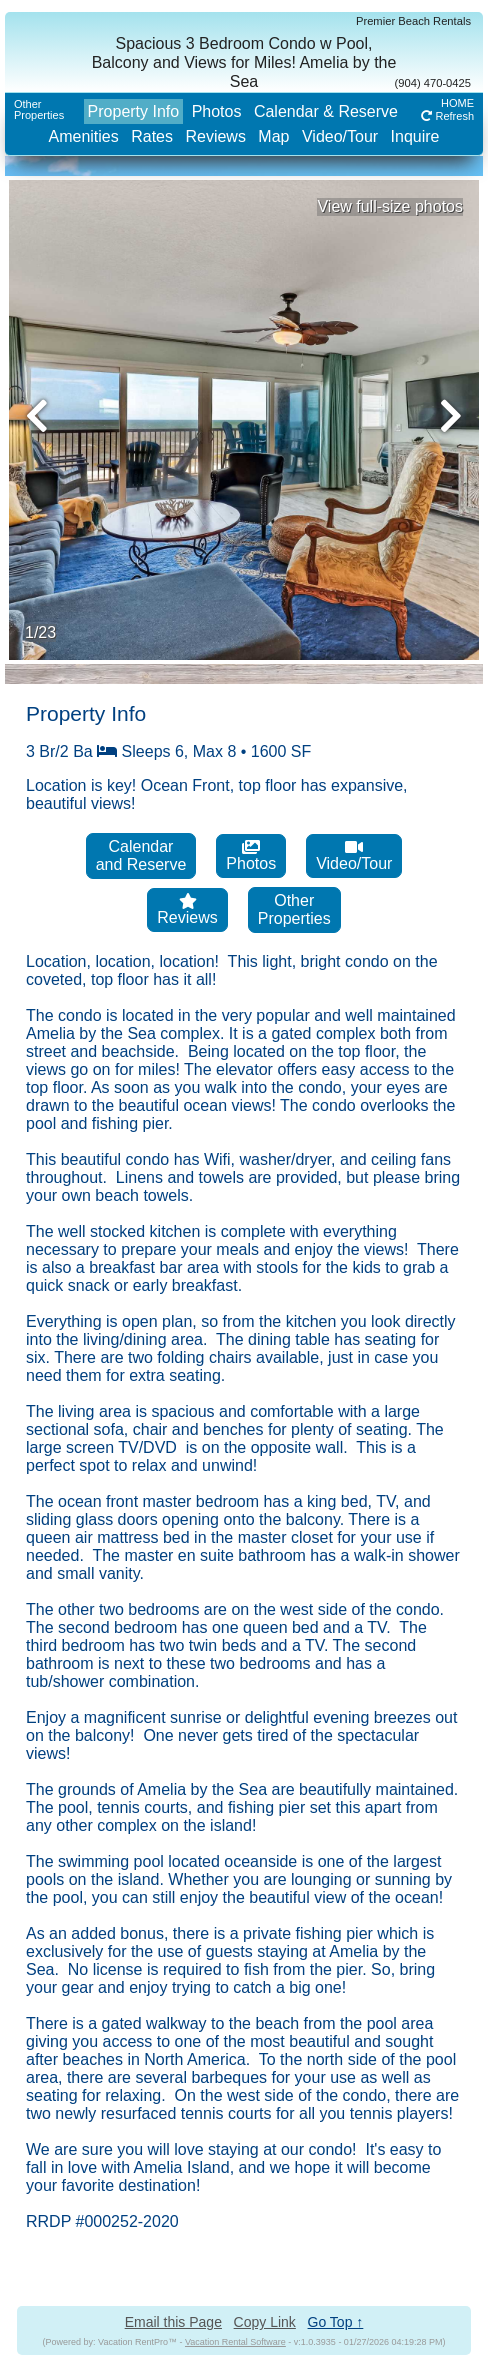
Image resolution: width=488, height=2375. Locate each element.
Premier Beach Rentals (413, 21)
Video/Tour (340, 136)
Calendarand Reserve (141, 855)
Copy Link (265, 2322)
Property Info (134, 111)
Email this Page (173, 2322)
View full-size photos (390, 206)
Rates (152, 136)
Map (273, 136)
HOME (457, 103)
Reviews (215, 136)
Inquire (415, 136)
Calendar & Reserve (326, 111)
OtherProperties (39, 109)
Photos (217, 111)
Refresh (447, 116)
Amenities (83, 136)
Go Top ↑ (336, 2322)
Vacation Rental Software (235, 2342)
